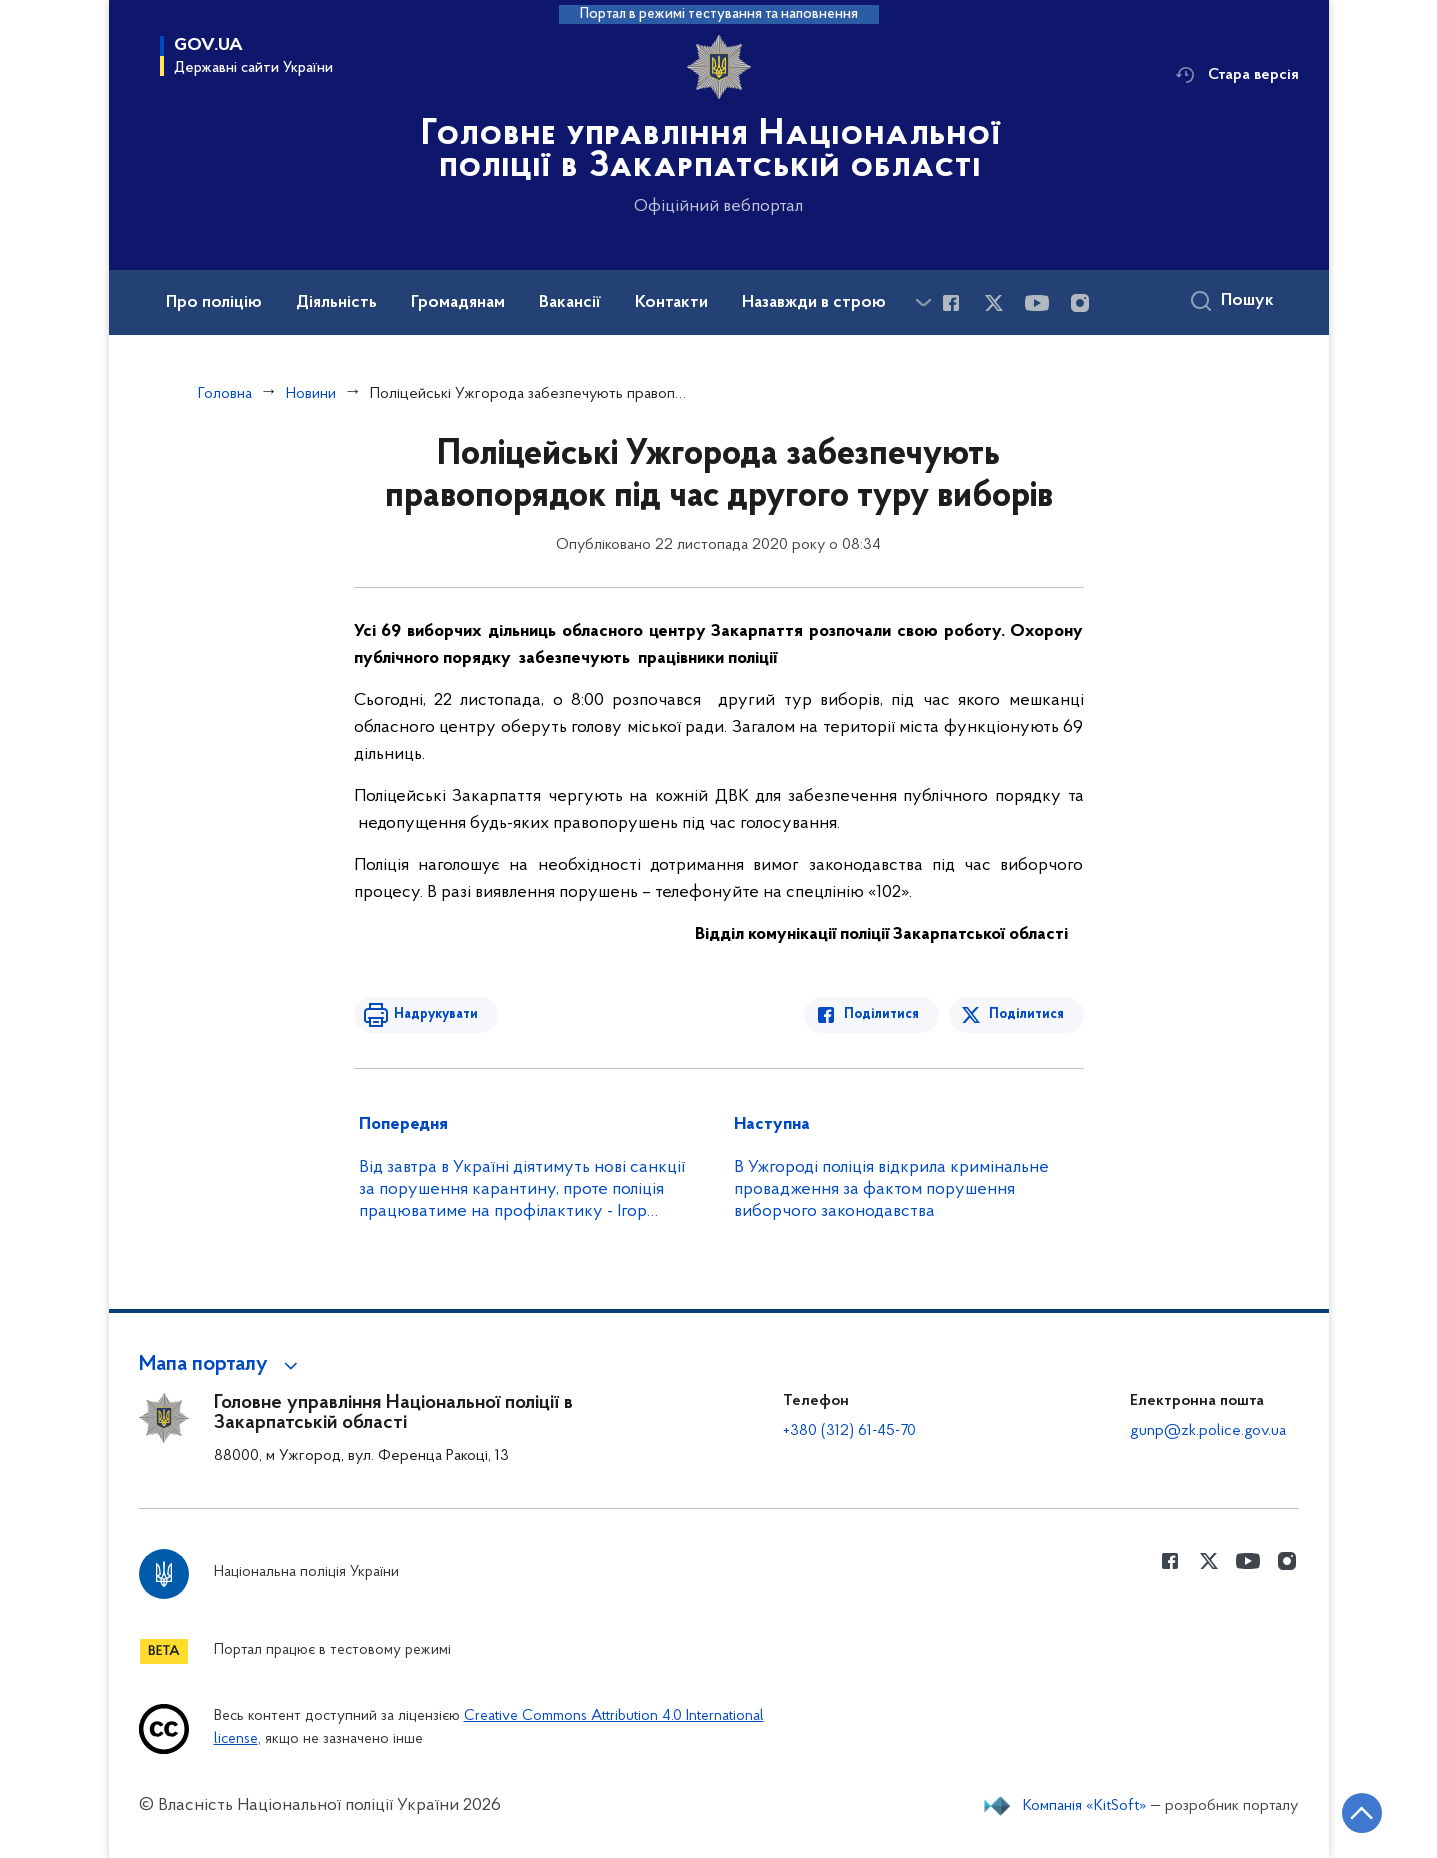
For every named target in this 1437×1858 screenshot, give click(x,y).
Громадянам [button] (458, 303)
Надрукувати (436, 1014)
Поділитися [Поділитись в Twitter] (1026, 1014)
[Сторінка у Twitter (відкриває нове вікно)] (994, 303)
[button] (221, 1365)
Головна (225, 394)
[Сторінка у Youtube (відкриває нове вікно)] (1037, 303)
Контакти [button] (671, 303)
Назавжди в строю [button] (814, 303)
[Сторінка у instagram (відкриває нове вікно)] (1080, 303)
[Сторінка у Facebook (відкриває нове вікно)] (951, 303)
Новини (311, 394)
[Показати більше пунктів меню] (924, 302)
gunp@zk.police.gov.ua (1208, 1431)
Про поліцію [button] (214, 303)
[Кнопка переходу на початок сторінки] (1362, 1813)
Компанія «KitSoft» (1085, 1806)
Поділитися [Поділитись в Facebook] (881, 1014)
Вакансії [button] (570, 303)
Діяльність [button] (336, 303)
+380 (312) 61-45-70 (849, 1431)
